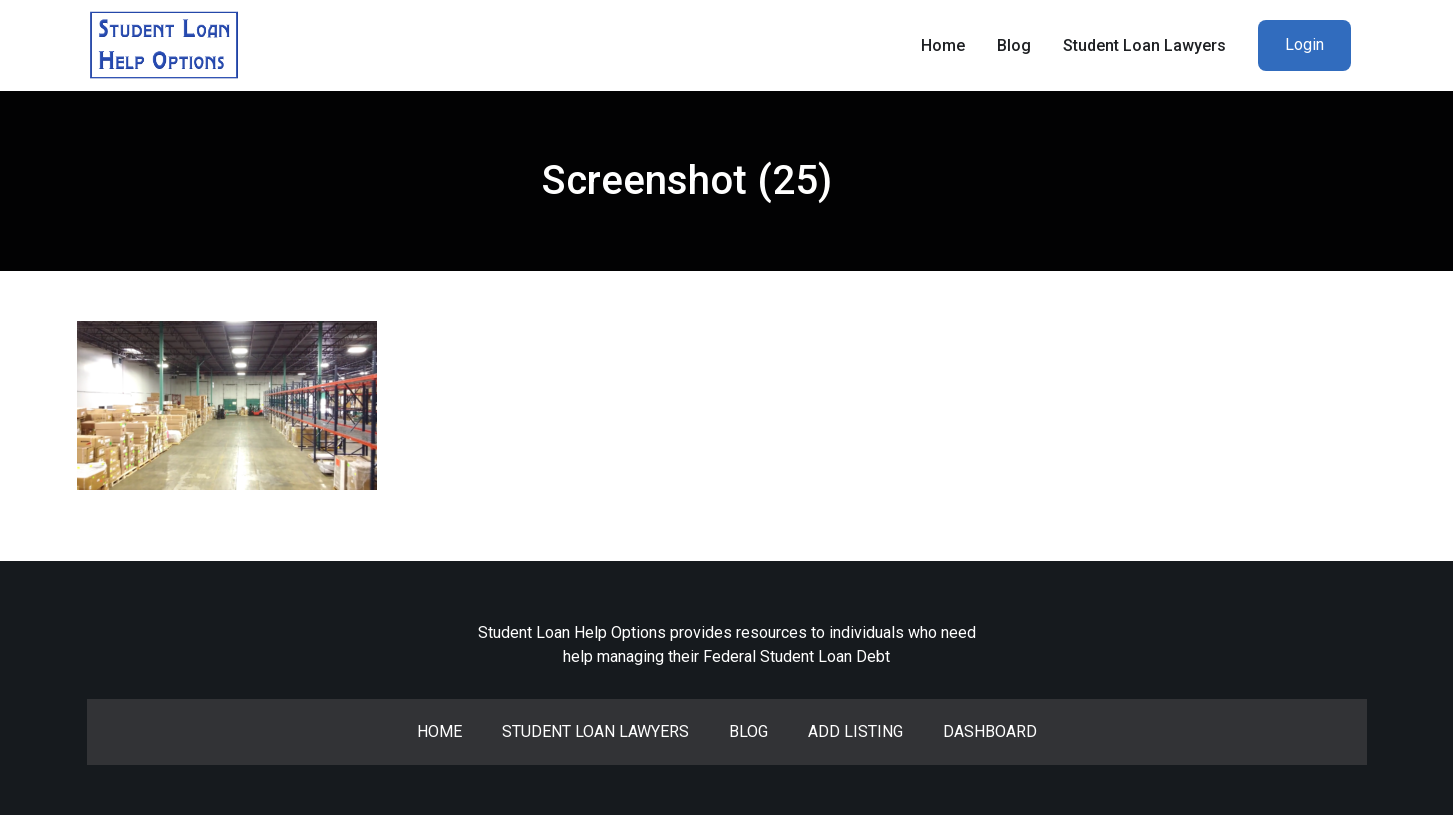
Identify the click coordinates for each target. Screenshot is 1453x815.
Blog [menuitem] (1014, 45)
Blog (748, 731)
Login (1304, 44)
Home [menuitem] (943, 45)
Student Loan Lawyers (595, 731)
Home (439, 731)
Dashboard (990, 731)
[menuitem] (1304, 45)
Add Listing (855, 731)
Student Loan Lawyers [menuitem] (1144, 45)
